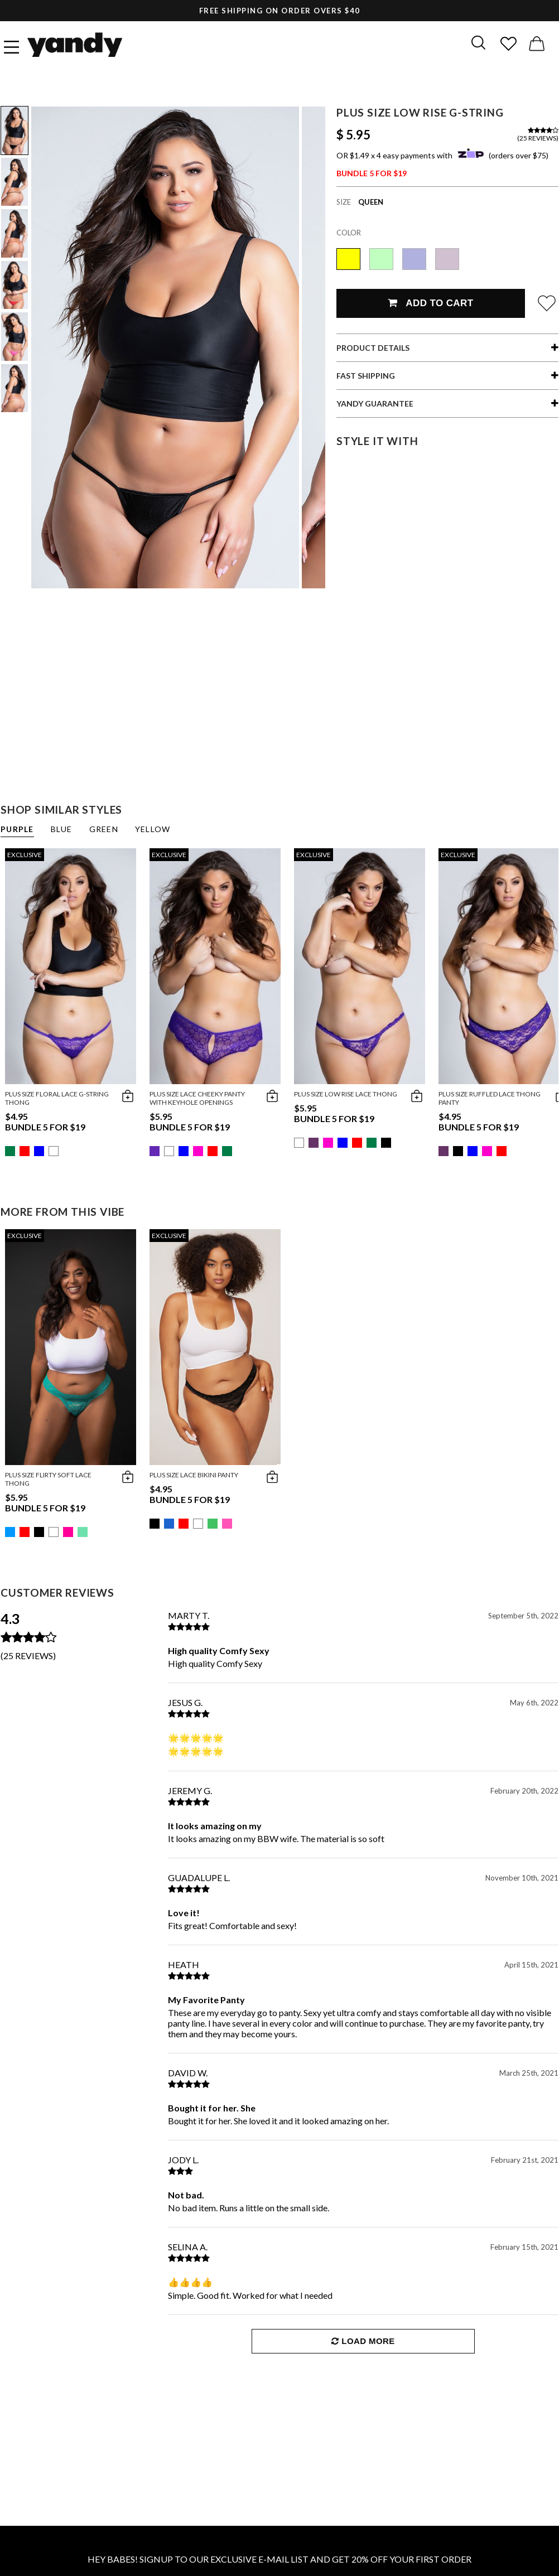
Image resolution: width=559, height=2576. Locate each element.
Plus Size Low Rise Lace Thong (345, 1094)
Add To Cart (430, 303)
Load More (362, 2341)
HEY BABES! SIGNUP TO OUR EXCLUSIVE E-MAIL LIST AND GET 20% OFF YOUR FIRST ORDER (279, 2559)
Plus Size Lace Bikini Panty (194, 1475)
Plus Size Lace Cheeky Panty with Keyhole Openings (197, 1098)
